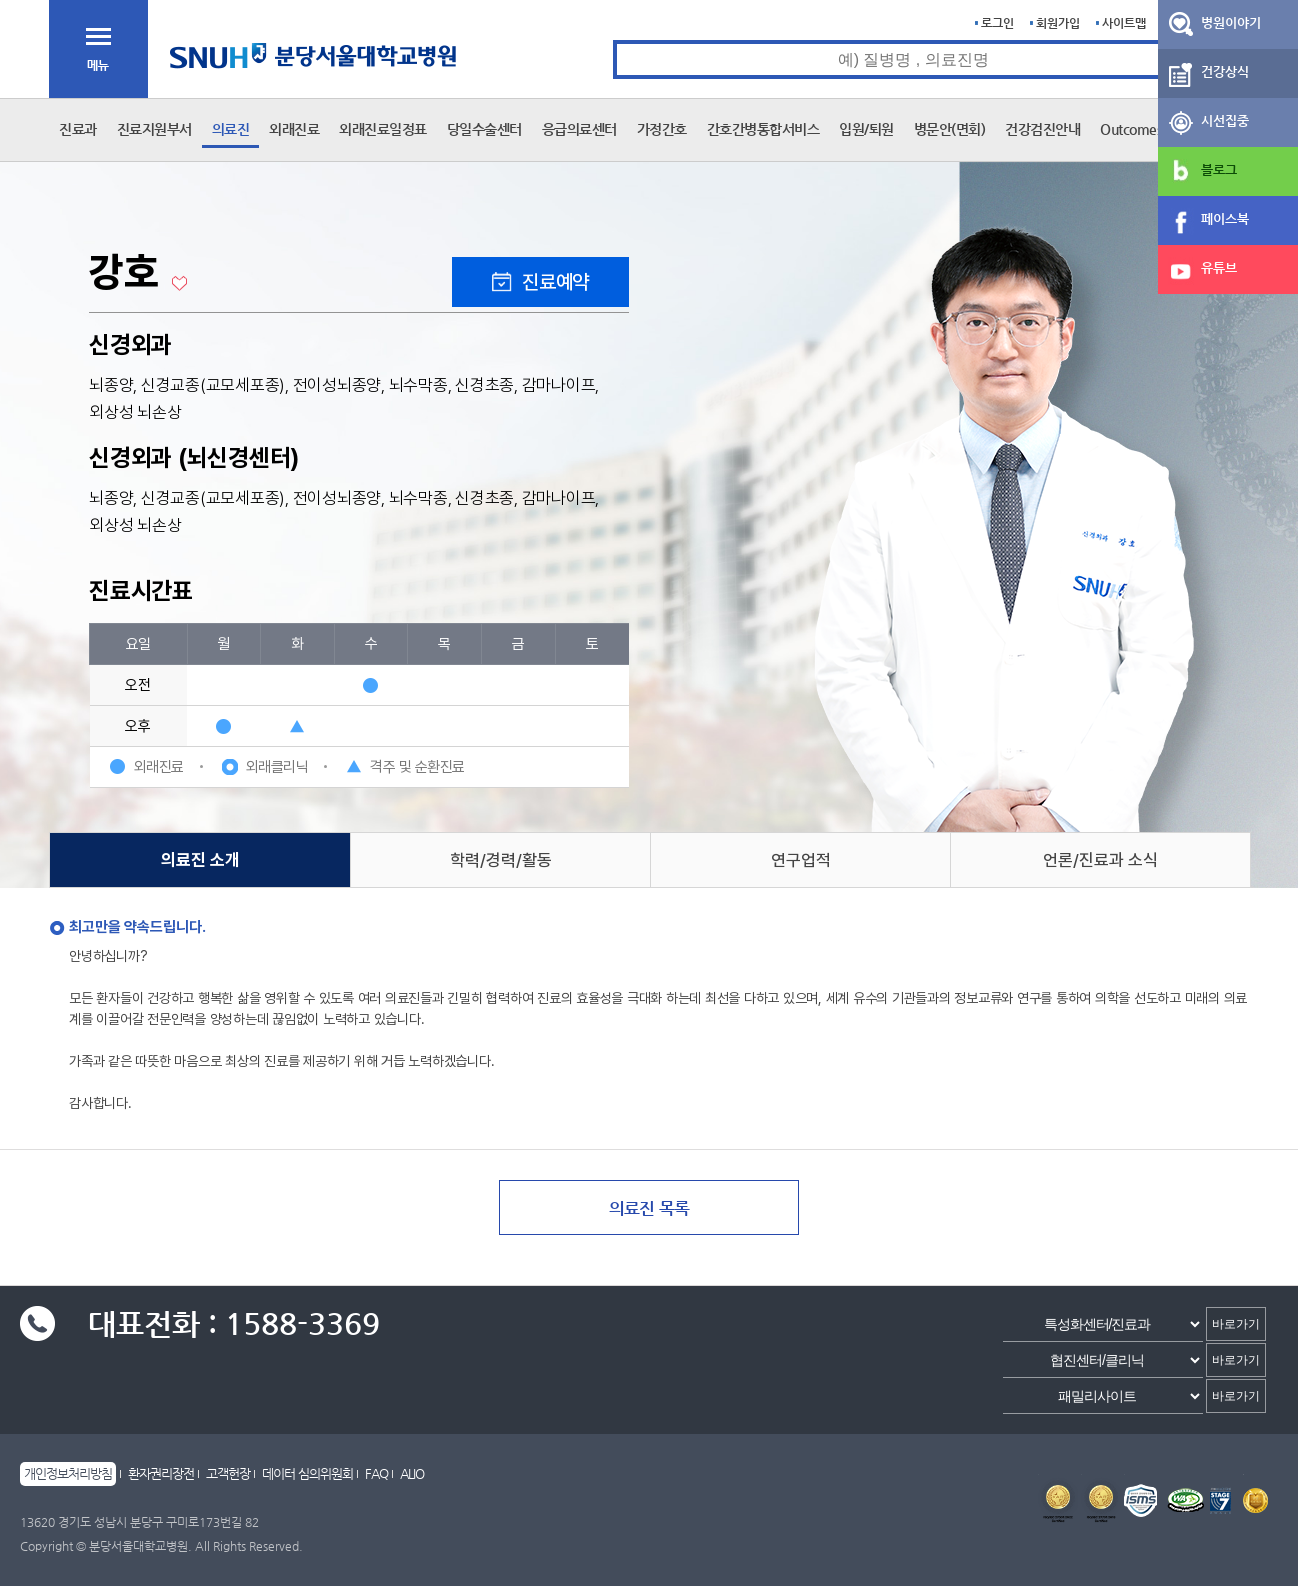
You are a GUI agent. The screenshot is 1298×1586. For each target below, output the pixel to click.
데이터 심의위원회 (307, 1473)
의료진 (231, 129)
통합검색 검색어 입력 (613, 40)
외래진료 (294, 129)
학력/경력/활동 (501, 860)
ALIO (412, 1473)
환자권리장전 (161, 1473)
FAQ (376, 1473)
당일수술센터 (484, 129)
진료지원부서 (154, 129)
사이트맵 (1124, 23)
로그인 (997, 23)
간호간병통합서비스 (763, 129)
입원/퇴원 (866, 129)
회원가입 (1058, 23)
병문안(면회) (950, 129)
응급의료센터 (579, 129)
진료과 (78, 129)
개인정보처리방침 (68, 1473)
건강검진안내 (1042, 129)
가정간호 (662, 129)
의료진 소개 (200, 860)
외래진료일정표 (383, 129)
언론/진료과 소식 (1100, 860)
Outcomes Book (1147, 129)
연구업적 (801, 860)
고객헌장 (228, 1473)
